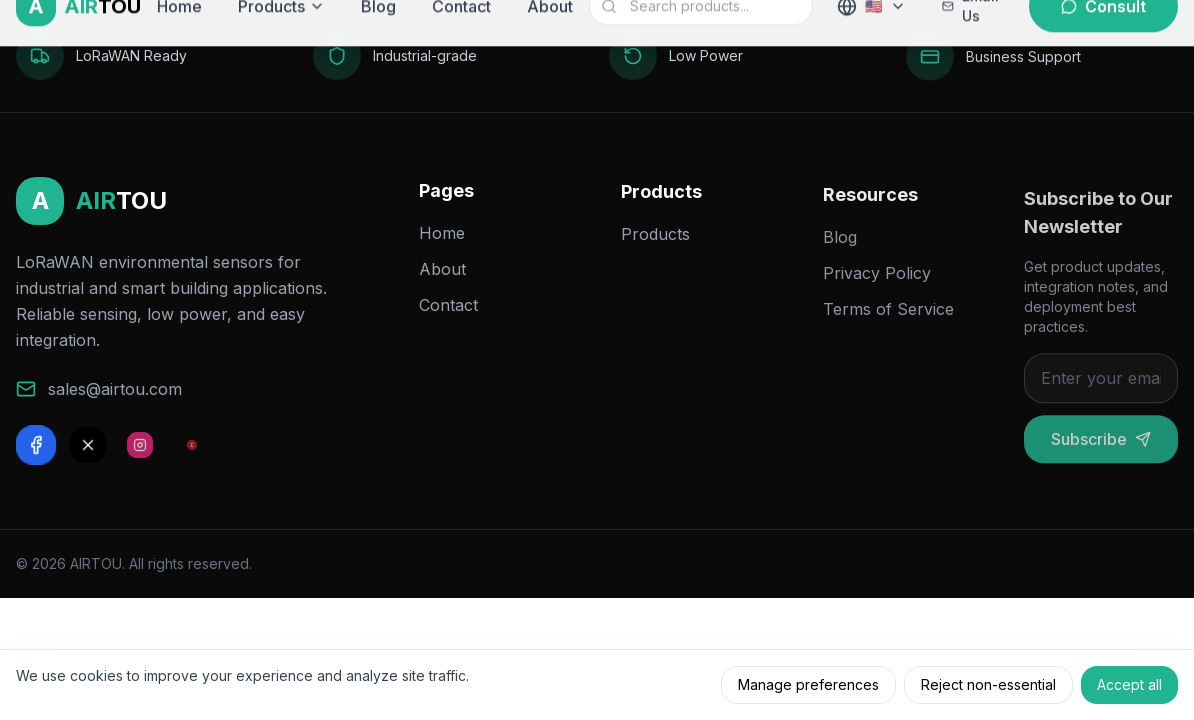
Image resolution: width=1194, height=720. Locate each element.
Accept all (1129, 684)
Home (442, 239)
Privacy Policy (877, 286)
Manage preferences (808, 684)
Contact (448, 311)
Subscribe (1101, 456)
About (442, 275)
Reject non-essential (988, 684)
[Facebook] (35, 447)
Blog (840, 250)
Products (655, 244)
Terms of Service (888, 322)
